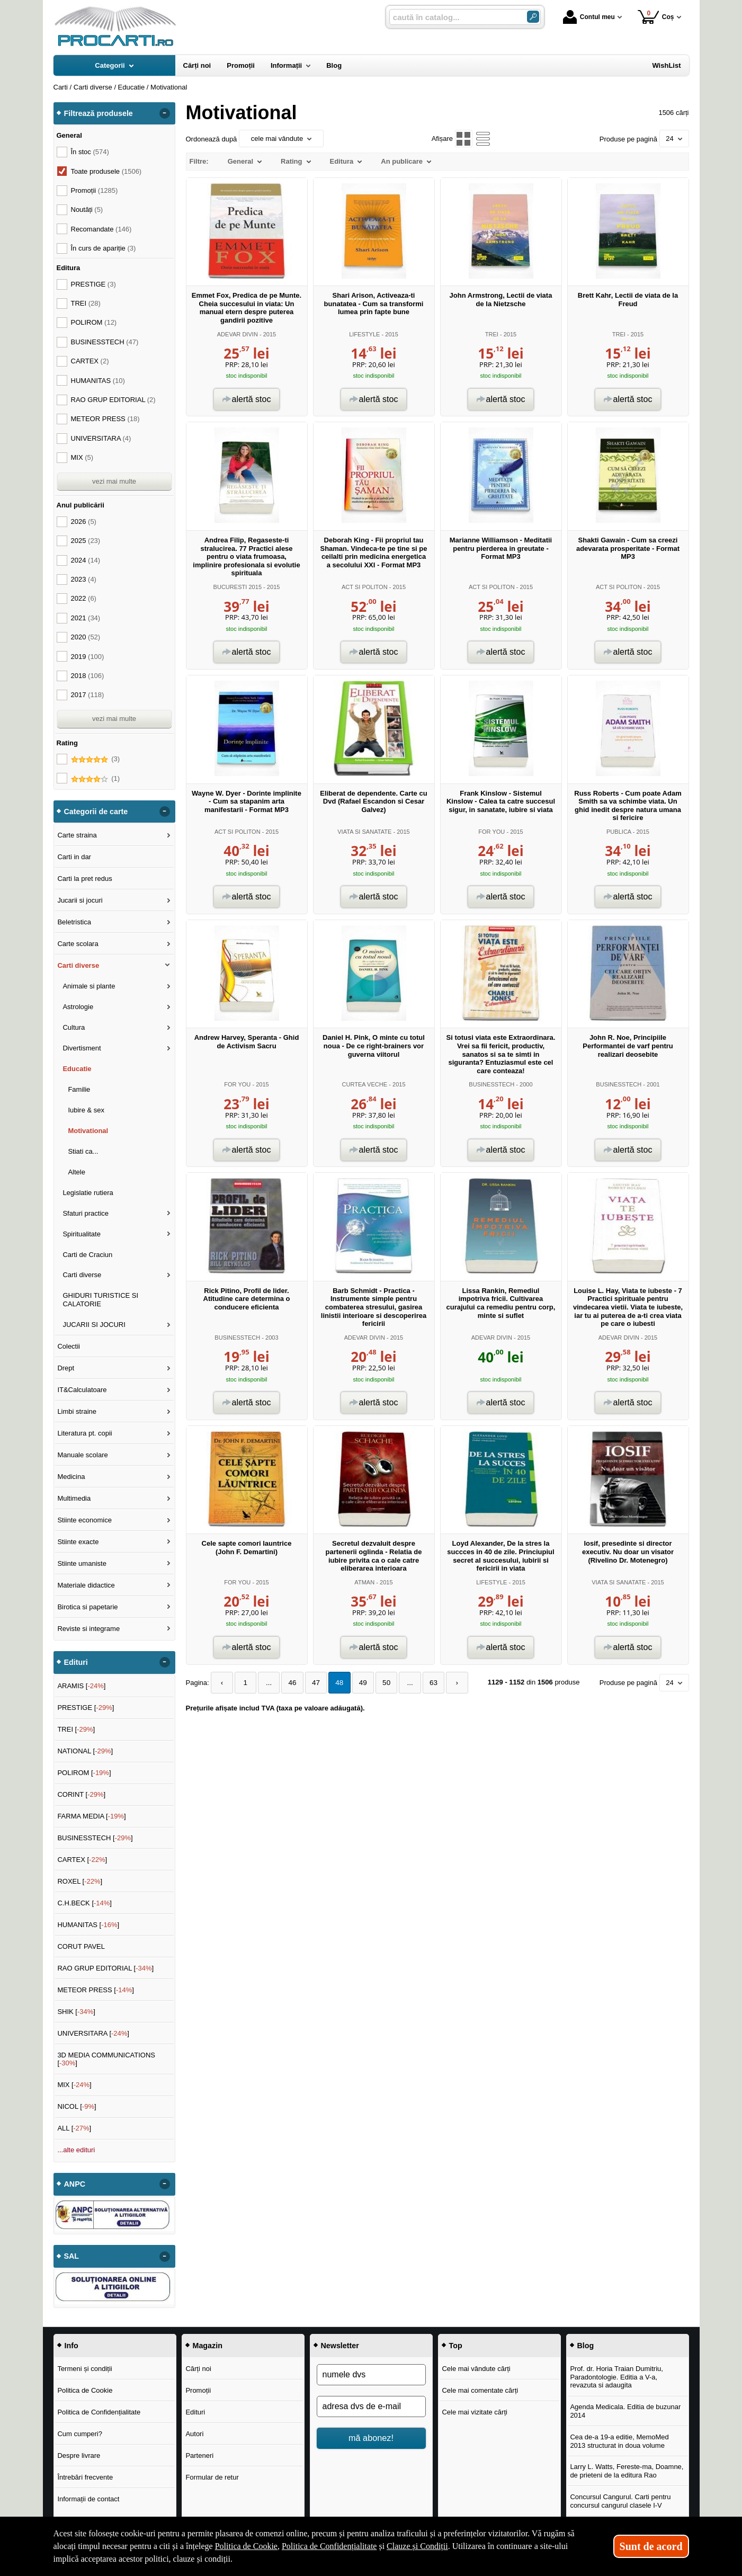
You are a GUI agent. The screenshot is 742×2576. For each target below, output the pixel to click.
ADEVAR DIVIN (237, 334)
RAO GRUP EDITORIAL (113, 400)
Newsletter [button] (340, 2345)
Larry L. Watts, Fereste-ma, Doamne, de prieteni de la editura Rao (626, 2471)
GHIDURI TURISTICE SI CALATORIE (100, 1299)
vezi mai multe (114, 481)
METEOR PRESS (105, 419)
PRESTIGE (93, 284)
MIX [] (74, 2085)
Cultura (73, 1027)
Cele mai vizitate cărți (474, 2412)
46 (287, 1683)
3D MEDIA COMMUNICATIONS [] (106, 2059)
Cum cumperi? (79, 2434)
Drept (65, 1368)
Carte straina (76, 835)
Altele (76, 1172)
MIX (82, 457)
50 (376, 1683)
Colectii (68, 1346)
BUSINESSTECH (491, 1084)
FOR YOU (491, 831)
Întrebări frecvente (85, 2477)
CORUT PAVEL (81, 1946)
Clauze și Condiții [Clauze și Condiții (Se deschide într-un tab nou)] (417, 2546)
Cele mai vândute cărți (476, 2369)
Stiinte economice (84, 1520)
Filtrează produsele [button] (98, 113)
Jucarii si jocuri (79, 900)
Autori (194, 2434)
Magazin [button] (207, 2345)
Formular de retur (211, 2477)
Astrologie (77, 1007)
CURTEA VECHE (364, 1084)
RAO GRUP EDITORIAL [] (105, 1968)
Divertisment (81, 1048)
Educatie (76, 1069)
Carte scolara (77, 944)
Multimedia (74, 1498)
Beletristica (74, 922)
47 (310, 1683)
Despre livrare (78, 2455)
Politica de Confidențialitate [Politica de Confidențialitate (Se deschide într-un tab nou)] (329, 2546)
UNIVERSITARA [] (93, 2033)
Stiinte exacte (78, 1542)
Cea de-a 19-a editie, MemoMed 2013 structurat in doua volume (619, 2441)
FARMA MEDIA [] (91, 1816)
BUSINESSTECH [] (94, 1838)
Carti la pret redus (84, 879)
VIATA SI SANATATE (364, 831)
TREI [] (76, 1729)
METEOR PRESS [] (95, 1990)
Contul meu (589, 17)
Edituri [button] (76, 1662)
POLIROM (94, 322)
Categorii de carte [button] (96, 811)
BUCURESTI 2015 (237, 587)
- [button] (164, 113)
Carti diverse (78, 965)
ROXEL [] (79, 1881)
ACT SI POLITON (365, 587)
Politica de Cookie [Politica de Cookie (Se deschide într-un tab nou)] (246, 2546)
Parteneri (199, 2455)
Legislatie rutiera (87, 1193)
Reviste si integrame (88, 1629)
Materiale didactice (85, 1585)
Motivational (88, 1131)
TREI (491, 334)
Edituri (195, 2412)
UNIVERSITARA (101, 438)
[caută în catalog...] (453, 17)
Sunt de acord (651, 2546)
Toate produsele (106, 171)
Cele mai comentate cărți (480, 2390)
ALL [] (74, 2128)
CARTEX (90, 361)
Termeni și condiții (84, 2369)
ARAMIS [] (81, 1686)
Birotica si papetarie (87, 1607)
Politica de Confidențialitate (98, 2412)
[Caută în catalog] (533, 17)
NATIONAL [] (85, 1751)
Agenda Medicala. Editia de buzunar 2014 (625, 2411)
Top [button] (455, 2345)
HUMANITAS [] (88, 1925)
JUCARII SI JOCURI (93, 1325)
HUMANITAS (98, 381)
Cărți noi (198, 2369)
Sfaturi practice (85, 1213)
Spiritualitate (81, 1234)
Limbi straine (76, 1411)
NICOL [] (76, 2106)
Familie (79, 1089)
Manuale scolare (82, 1455)
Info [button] (71, 2345)
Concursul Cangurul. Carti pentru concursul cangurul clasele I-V (620, 2501)
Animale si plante (88, 986)
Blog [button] (585, 2345)
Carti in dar (74, 857)
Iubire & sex (86, 1110)
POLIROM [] (84, 1773)
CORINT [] (81, 1794)
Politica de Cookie (84, 2390)
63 (421, 1683)
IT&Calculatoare (81, 1390)
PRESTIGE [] (85, 1708)
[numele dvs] (371, 2374)
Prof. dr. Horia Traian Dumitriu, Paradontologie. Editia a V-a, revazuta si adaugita (616, 2377)
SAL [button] (71, 2256)
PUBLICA (618, 831)
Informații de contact (88, 2499)
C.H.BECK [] (84, 1903)
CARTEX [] (82, 1860)
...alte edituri (76, 2150)
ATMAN (364, 1582)
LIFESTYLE (364, 334)
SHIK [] (76, 2012)
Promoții (198, 2390)
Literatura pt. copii (84, 1433)
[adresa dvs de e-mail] (371, 2406)
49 (354, 1683)
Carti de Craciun (87, 1255)
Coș (656, 17)
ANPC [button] (75, 2184)
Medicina (71, 1477)
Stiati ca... (83, 1151)
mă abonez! (371, 2438)
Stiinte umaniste (81, 1563)
